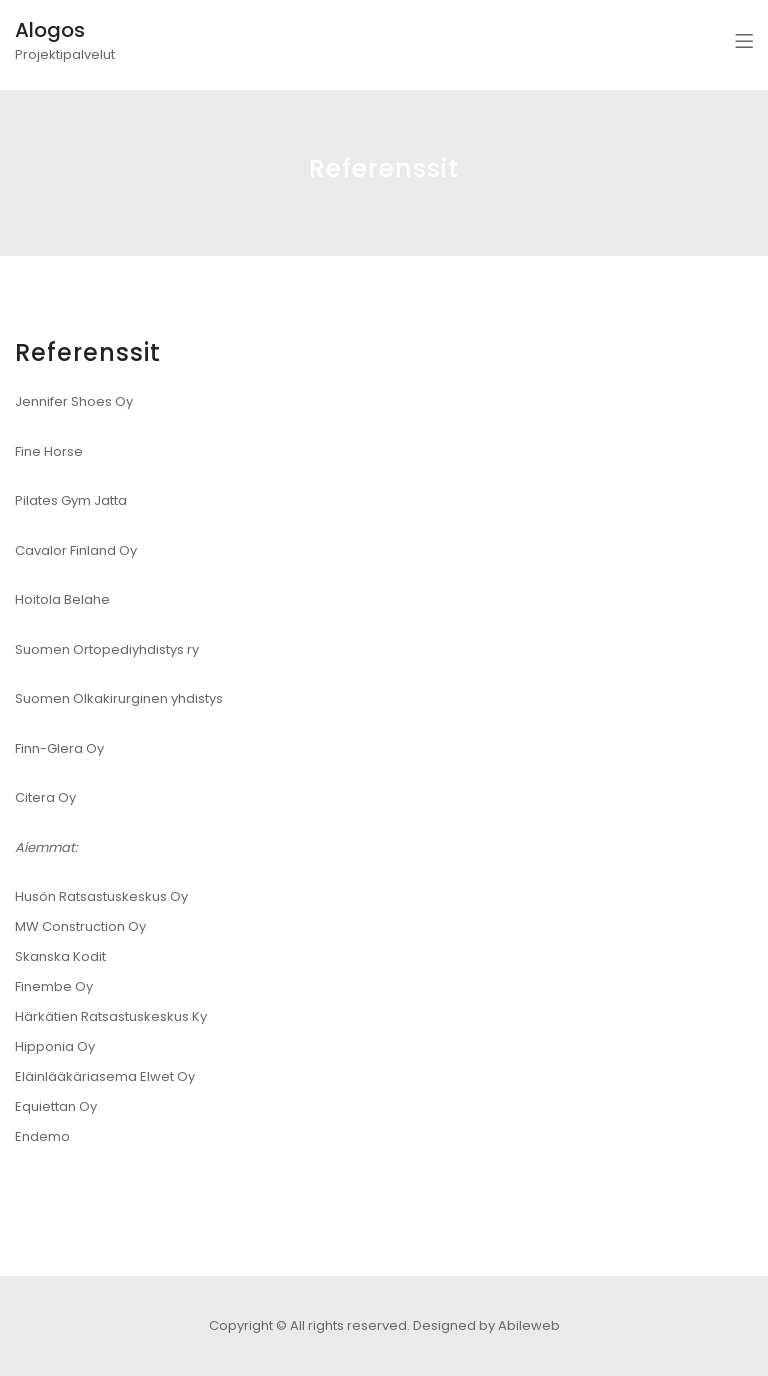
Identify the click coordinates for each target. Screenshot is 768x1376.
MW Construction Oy (80, 926)
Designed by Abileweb (486, 1325)
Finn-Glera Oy (59, 748)
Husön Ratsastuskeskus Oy (101, 896)
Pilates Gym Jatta (71, 500)
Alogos (50, 30)
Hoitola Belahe (62, 599)
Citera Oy (45, 797)
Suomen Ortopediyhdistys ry (107, 649)
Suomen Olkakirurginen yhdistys (119, 698)
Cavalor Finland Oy (76, 550)
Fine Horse (49, 451)
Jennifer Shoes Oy (74, 401)
